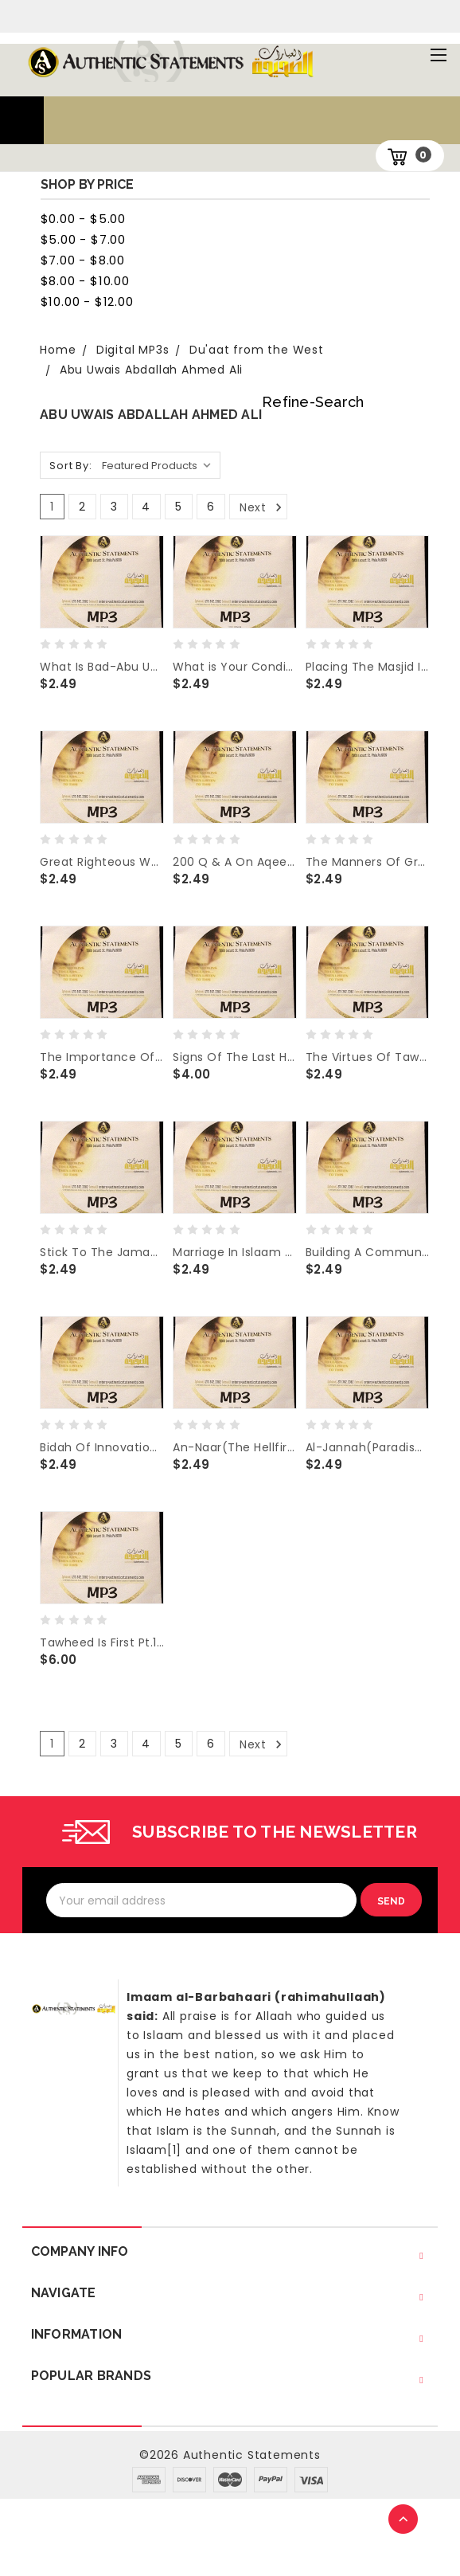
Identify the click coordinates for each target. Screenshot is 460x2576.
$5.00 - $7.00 (83, 239)
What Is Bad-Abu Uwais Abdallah (102, 667)
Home (58, 350)
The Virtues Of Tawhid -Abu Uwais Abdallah (368, 1057)
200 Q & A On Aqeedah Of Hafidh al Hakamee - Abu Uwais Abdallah (235, 862)
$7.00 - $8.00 (83, 260)
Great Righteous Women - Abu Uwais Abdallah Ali (102, 862)
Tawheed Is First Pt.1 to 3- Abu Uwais (102, 1642)
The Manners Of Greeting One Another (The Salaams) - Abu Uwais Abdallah (368, 862)
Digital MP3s (133, 350)
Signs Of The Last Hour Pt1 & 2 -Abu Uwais (235, 1057)
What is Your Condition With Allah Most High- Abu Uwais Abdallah (235, 667)
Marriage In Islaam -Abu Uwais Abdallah (235, 1252)
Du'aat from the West (256, 350)
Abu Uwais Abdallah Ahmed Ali (151, 370)
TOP (404, 2520)
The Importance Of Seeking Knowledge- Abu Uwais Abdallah (102, 1057)
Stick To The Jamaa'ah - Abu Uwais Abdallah (102, 1252)
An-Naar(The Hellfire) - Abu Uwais (235, 1447)
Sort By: (70, 465)
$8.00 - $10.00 (85, 280)
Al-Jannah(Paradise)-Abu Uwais (368, 1447)
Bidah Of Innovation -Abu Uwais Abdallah (102, 1447)
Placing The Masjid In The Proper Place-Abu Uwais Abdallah (368, 667)
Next (262, 507)
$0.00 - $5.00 (83, 218)
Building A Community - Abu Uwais (368, 1252)
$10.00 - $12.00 (87, 301)
